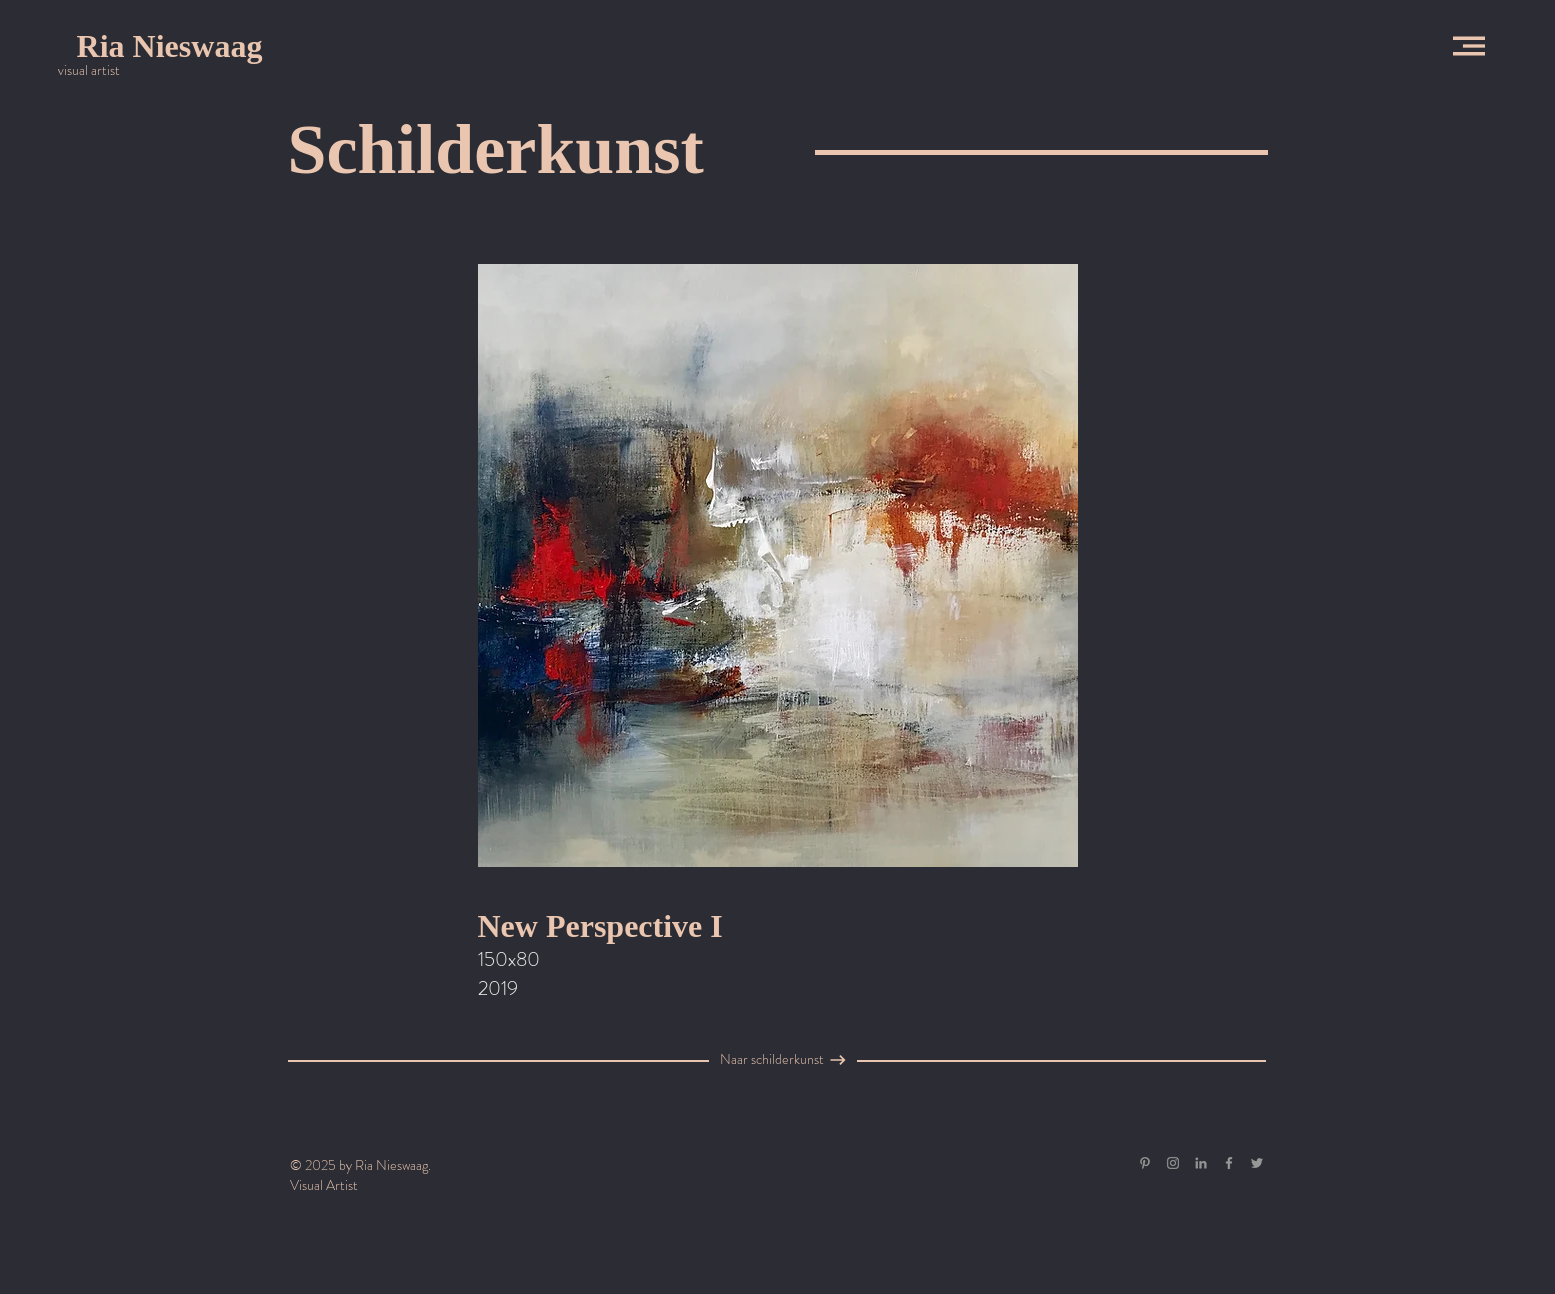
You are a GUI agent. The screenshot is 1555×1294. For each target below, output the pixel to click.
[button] (1469, 46)
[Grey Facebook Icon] (1229, 1163)
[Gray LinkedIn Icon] (1201, 1163)
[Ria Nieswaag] (169, 46)
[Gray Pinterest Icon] (1145, 1163)
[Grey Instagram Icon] (1173, 1163)
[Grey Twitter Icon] (1257, 1163)
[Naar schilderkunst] (772, 1060)
